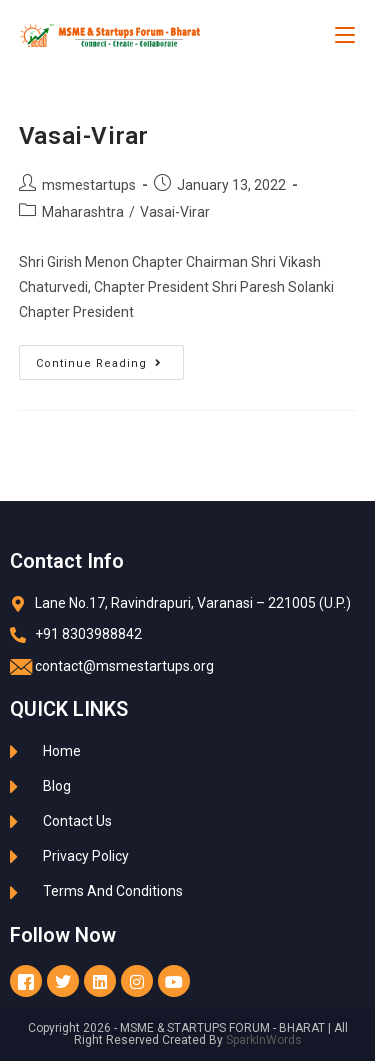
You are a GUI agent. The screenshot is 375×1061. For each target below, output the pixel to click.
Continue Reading (110, 357)
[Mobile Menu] (345, 35)
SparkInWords (264, 1040)
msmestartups (89, 185)
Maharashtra (83, 212)
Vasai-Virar (84, 136)
